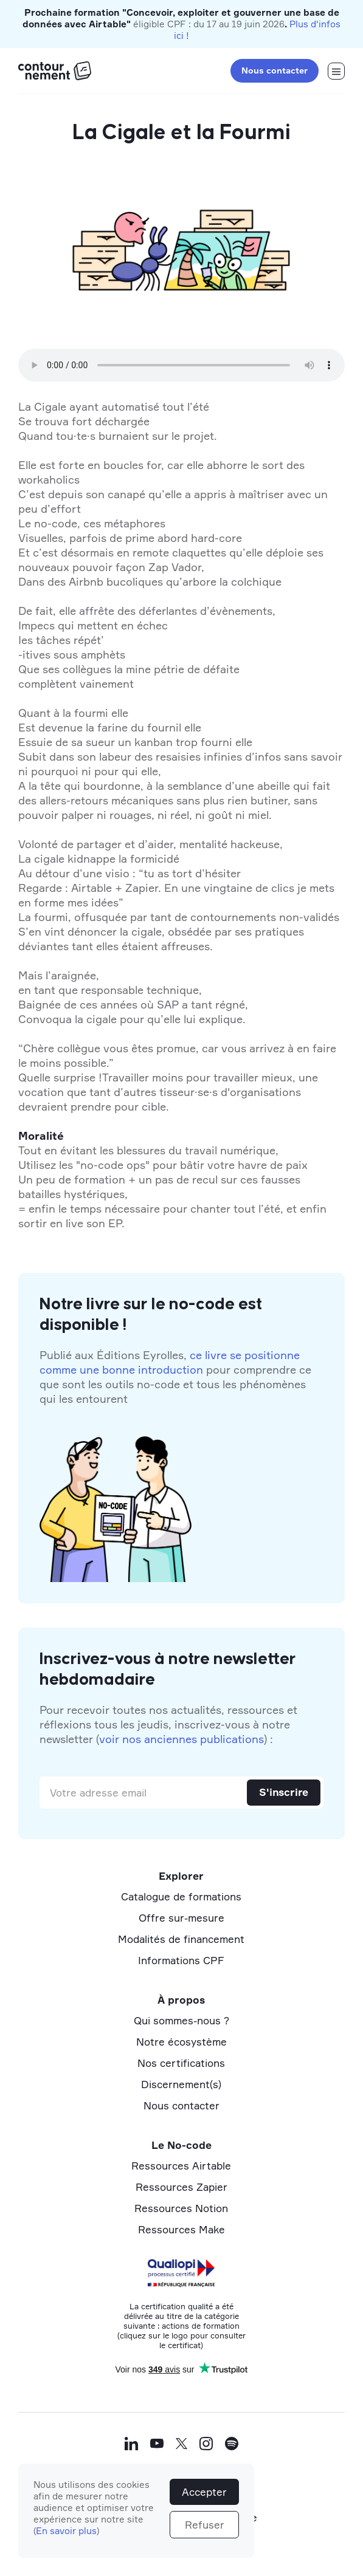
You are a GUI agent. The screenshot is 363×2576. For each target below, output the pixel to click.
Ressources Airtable (181, 2165)
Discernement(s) (181, 2084)
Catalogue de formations (181, 1896)
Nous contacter (274, 70)
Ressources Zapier (181, 2186)
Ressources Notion (181, 2208)
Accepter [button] (204, 2491)
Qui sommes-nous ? (181, 2020)
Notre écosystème (181, 2041)
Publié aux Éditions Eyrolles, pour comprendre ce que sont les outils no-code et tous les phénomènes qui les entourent (175, 1376)
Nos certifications (181, 2063)
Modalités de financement (181, 1939)
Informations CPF (181, 1960)
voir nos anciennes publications (181, 1738)
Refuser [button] (204, 2524)
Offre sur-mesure (181, 1917)
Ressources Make (181, 2229)
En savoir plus (66, 2531)
